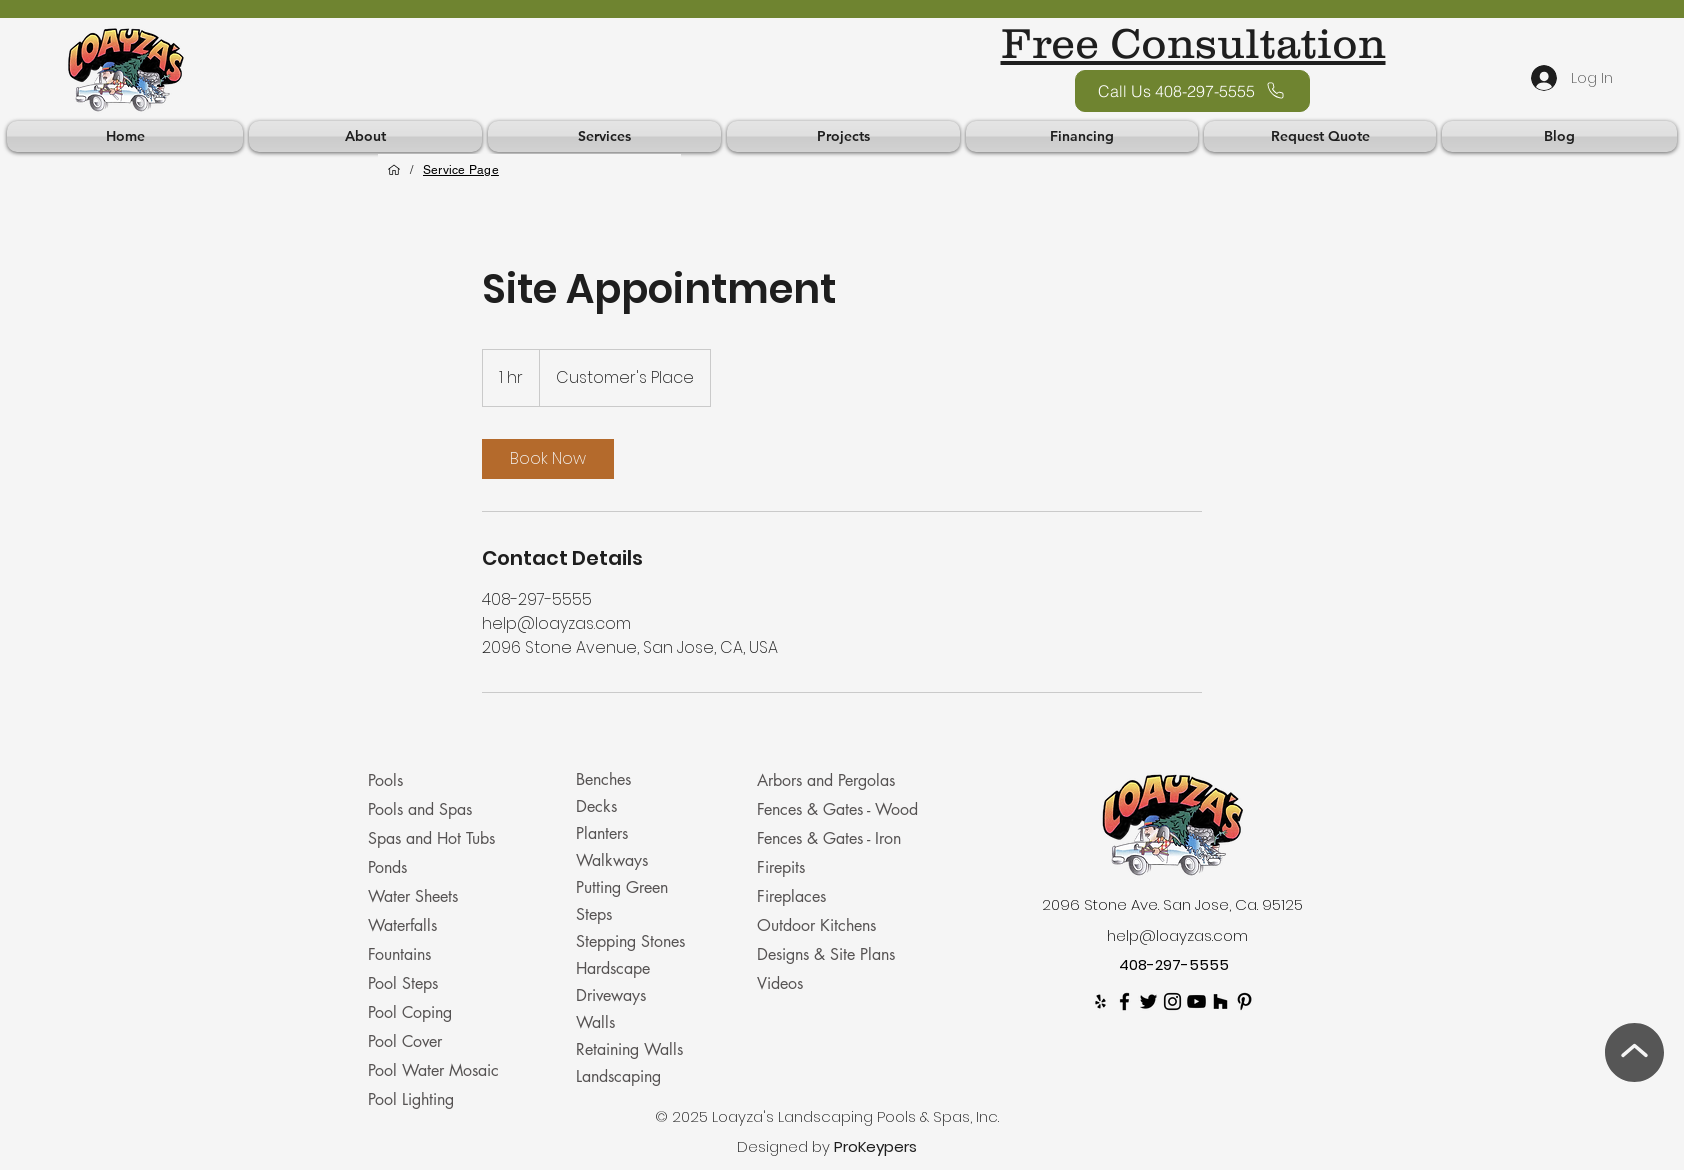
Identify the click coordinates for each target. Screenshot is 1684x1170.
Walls (595, 1022)
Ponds (387, 867)
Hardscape (613, 968)
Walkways (612, 860)
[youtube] (1196, 1001)
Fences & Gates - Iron (829, 838)
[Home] (394, 170)
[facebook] (1124, 1001)
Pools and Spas (420, 809)
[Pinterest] (1244, 1001)
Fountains (399, 954)
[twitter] (1148, 1001)
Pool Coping (410, 1012)
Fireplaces (791, 896)
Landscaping (618, 1076)
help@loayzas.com (1177, 935)
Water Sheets (413, 896)
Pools (385, 780)
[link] (548, 459)
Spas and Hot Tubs (431, 838)
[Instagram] (1172, 1001)
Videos (780, 983)
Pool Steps (403, 983)
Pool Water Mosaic (433, 1070)
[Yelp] (1100, 1001)
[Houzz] (1220, 1001)
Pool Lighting (411, 1099)
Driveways (611, 995)
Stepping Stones (630, 941)
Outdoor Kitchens (816, 925)
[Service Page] (461, 170)
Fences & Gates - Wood (837, 809)
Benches (603, 779)
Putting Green (622, 887)
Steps (594, 914)
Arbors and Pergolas (826, 780)
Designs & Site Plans (826, 954)
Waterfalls (402, 925)
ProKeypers (875, 1146)
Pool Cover (405, 1041)
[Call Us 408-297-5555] (1192, 91)
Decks (596, 806)
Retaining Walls (629, 1049)
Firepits (781, 867)
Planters (602, 833)
